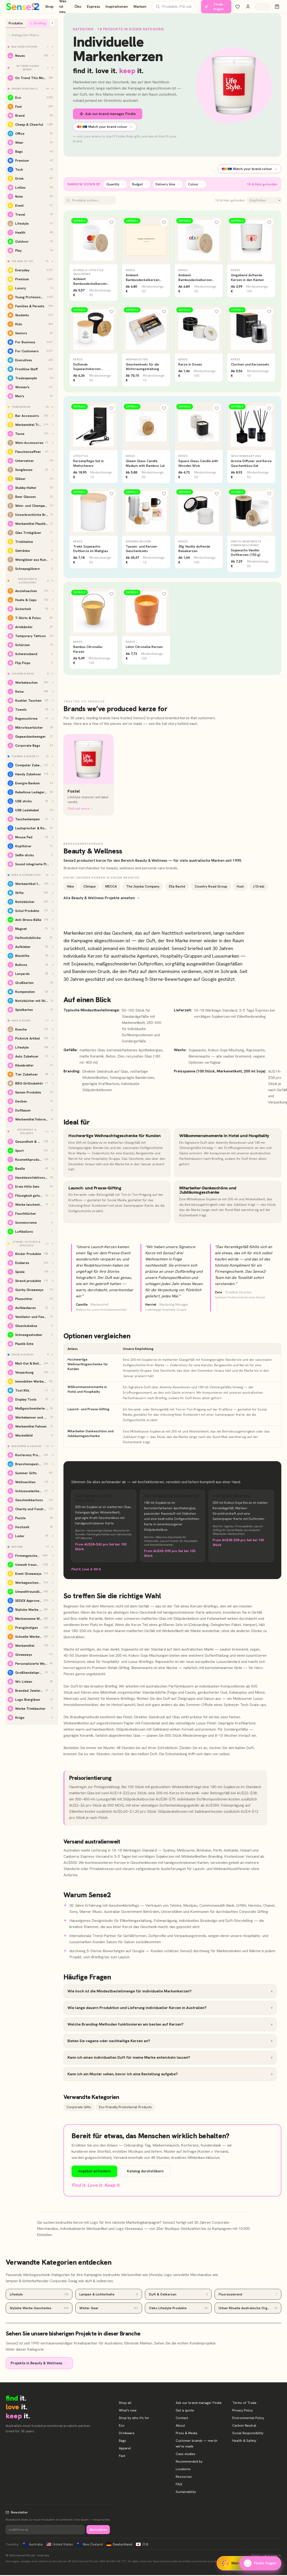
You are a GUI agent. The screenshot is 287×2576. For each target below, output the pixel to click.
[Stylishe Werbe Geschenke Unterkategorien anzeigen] (53, 1609)
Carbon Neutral (244, 2425)
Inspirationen (117, 6)
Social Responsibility (247, 2433)
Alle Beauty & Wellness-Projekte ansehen (101, 898)
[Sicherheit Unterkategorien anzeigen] (53, 609)
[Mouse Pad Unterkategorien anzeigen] (53, 837)
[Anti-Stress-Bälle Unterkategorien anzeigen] (53, 919)
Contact (182, 2418)
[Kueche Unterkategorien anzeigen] (53, 1029)
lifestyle (155, 2274)
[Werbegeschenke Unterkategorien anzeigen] (53, 1582)
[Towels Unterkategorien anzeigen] (53, 709)
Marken (140, 6)
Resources (184, 2476)
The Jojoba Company (142, 886)
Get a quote (185, 2410)
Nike (70, 886)
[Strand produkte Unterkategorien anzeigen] (53, 1280)
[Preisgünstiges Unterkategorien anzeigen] (53, 1627)
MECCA (111, 886)
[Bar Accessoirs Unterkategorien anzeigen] (53, 415)
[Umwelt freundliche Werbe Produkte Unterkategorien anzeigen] (53, 1564)
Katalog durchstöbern (145, 2171)
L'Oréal (258, 886)
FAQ (179, 2484)
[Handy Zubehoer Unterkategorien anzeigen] (53, 774)
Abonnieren (98, 2529)
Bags (122, 2440)
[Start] (23, 6)
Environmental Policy (248, 2418)
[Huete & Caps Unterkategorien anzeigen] (53, 600)
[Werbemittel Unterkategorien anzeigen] (53, 1645)
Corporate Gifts (79, 2107)
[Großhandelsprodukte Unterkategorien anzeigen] (53, 1672)
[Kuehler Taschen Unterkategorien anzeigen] (53, 700)
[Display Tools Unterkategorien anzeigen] (53, 1399)
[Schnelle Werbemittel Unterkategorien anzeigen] (53, 1636)
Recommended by (189, 2461)
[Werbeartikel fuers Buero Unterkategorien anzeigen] (53, 883)
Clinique (89, 886)
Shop (49, 6)
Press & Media (186, 2433)
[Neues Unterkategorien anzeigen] (53, 55)
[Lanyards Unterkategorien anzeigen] (53, 973)
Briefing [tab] (37, 23)
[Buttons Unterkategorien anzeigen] (53, 964)
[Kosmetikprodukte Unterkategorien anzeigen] (53, 1159)
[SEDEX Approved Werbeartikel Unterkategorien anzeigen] (53, 1600)
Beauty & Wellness (92, 851)
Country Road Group (211, 886)
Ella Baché (177, 886)
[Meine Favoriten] (237, 6)
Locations (183, 2469)
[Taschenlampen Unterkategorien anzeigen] (53, 819)
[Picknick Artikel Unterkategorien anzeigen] (53, 1038)
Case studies (185, 2454)
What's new (127, 2410)
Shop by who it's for (134, 2418)
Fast (122, 2456)
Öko (77, 6)
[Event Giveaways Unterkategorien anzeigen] (53, 1573)
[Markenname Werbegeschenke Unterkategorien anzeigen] (53, 1618)
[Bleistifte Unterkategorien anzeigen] (53, 955)
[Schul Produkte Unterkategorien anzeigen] (53, 910)
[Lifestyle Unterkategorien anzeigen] (53, 1047)
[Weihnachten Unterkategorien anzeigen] (53, 1482)
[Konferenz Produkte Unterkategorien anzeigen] (53, 1455)
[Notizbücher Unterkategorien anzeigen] (53, 901)
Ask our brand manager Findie (108, 114)
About (180, 2425)
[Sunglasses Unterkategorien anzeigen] (53, 469)
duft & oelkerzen (99, 2280)
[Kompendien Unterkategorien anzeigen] (53, 991)
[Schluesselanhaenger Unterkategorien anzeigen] (53, 1491)
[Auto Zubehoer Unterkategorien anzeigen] (53, 1056)
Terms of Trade (244, 2403)
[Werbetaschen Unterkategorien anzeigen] (53, 682)
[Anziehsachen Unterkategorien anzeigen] (53, 591)
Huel (240, 886)
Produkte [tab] (16, 23)
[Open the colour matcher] (105, 126)
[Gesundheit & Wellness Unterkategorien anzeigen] (53, 1141)
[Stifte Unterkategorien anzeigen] (53, 892)
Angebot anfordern (94, 2171)
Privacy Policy (242, 2410)
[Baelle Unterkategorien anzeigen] (53, 1168)
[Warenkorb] (277, 6)
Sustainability (186, 2492)
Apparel (125, 2448)
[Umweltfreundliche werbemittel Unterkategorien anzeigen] (53, 1591)
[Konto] (248, 6)
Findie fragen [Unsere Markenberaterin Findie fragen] (214, 6)
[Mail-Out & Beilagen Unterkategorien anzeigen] (53, 1363)
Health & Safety (244, 2440)
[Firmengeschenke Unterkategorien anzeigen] (53, 1555)
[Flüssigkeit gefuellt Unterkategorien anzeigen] (53, 1195)
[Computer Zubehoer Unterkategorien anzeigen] (53, 765)
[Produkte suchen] (173, 6)
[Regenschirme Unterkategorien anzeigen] (53, 718)
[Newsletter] (45, 2529)
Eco (122, 2425)
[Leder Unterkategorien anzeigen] (53, 1536)
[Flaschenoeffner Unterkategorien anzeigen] (53, 451)
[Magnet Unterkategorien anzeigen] (53, 928)
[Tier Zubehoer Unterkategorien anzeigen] (53, 1074)
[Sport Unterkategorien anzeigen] (53, 1150)
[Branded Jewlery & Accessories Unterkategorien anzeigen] (53, 1690)
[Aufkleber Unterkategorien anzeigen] (53, 946)
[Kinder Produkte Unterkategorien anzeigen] (53, 1253)
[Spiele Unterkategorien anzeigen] (53, 1271)
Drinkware (127, 2433)
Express (93, 6)
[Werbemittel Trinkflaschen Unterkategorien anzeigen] (53, 424)
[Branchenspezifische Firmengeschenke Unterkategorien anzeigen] (53, 1464)
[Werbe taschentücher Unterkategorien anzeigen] (53, 1204)
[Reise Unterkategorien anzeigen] (53, 691)
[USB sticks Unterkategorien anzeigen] (53, 801)
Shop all (125, 2403)
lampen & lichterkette (23, 2280)
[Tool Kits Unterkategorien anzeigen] (53, 1390)
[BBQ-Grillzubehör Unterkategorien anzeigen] (53, 1083)
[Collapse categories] (52, 23)
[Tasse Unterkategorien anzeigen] (53, 433)
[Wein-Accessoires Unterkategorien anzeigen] (53, 442)
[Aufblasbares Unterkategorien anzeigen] (53, 1307)
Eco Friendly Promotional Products (125, 2107)
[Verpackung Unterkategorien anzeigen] (53, 1372)
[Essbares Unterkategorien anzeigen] (53, 1262)
